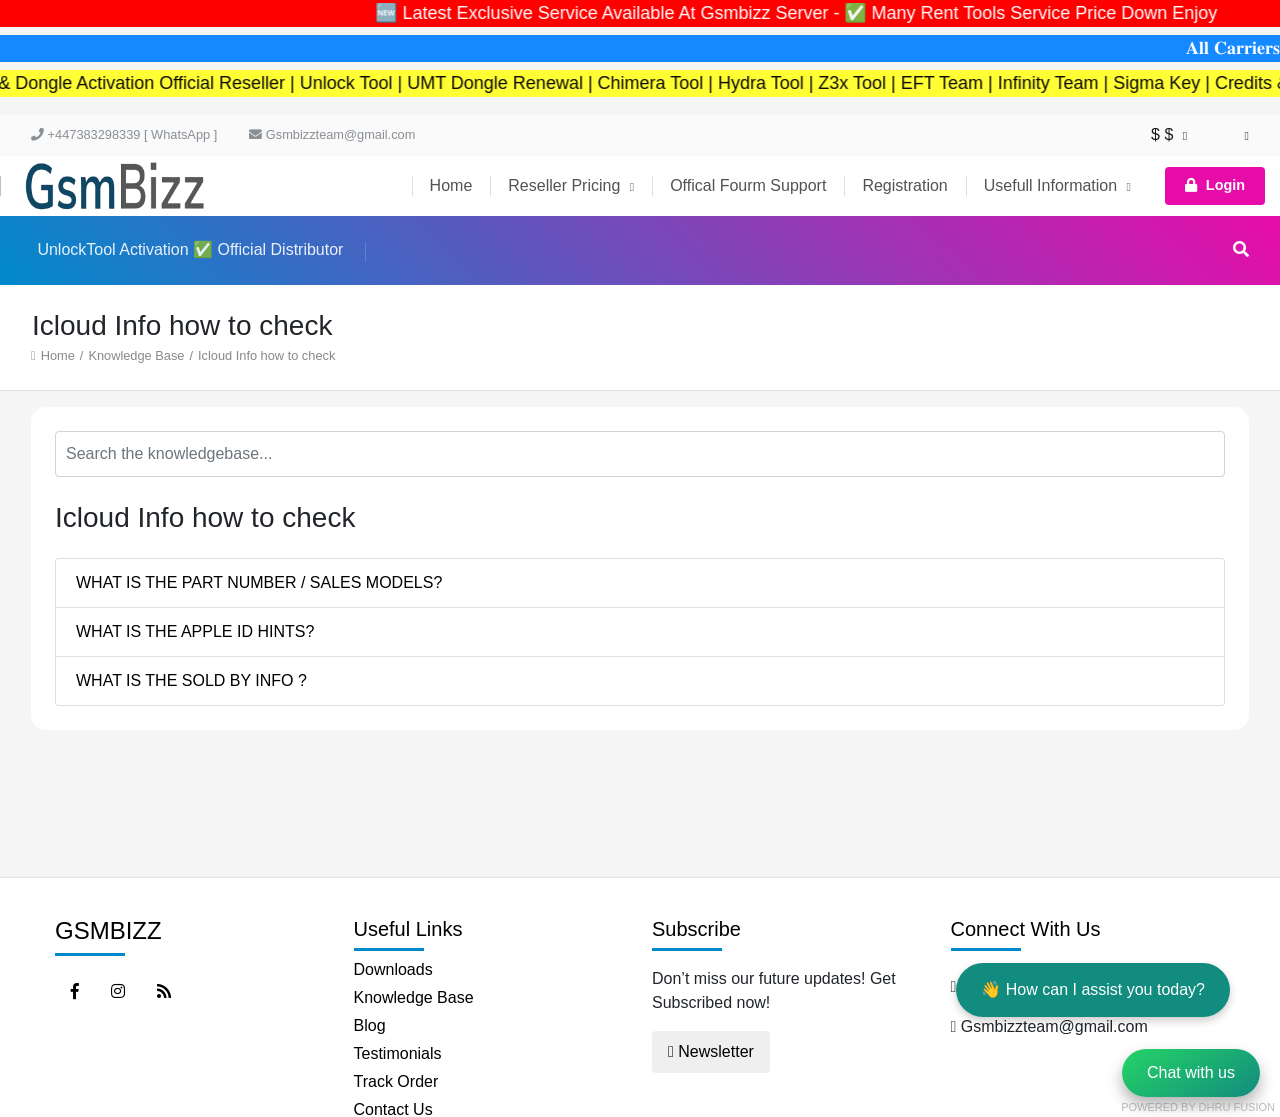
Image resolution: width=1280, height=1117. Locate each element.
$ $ (1169, 134)
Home (451, 185)
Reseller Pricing (571, 185)
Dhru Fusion (1237, 1107)
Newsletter (711, 1051)
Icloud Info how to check (266, 355)
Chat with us (1191, 1072)
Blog (370, 1025)
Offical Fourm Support (748, 185)
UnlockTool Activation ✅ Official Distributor (190, 249)
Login (1215, 185)
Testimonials (398, 1053)
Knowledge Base (136, 355)
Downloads (393, 969)
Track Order (396, 1081)
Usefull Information (1057, 185)
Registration (904, 185)
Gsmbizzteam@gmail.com (332, 134)
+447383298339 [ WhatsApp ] (124, 134)
